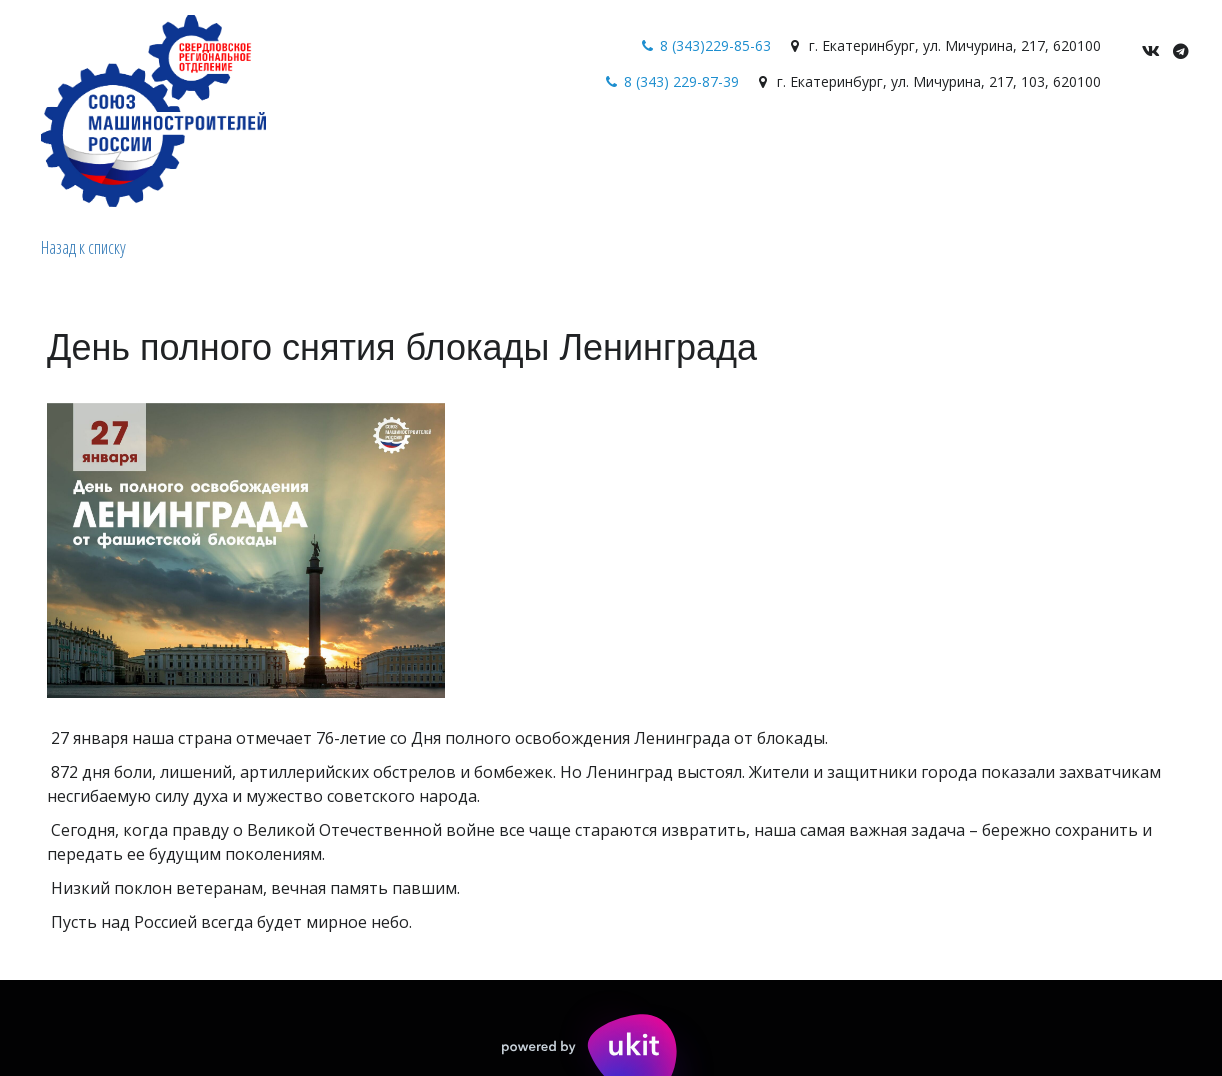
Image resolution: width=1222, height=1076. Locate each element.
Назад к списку (83, 247)
